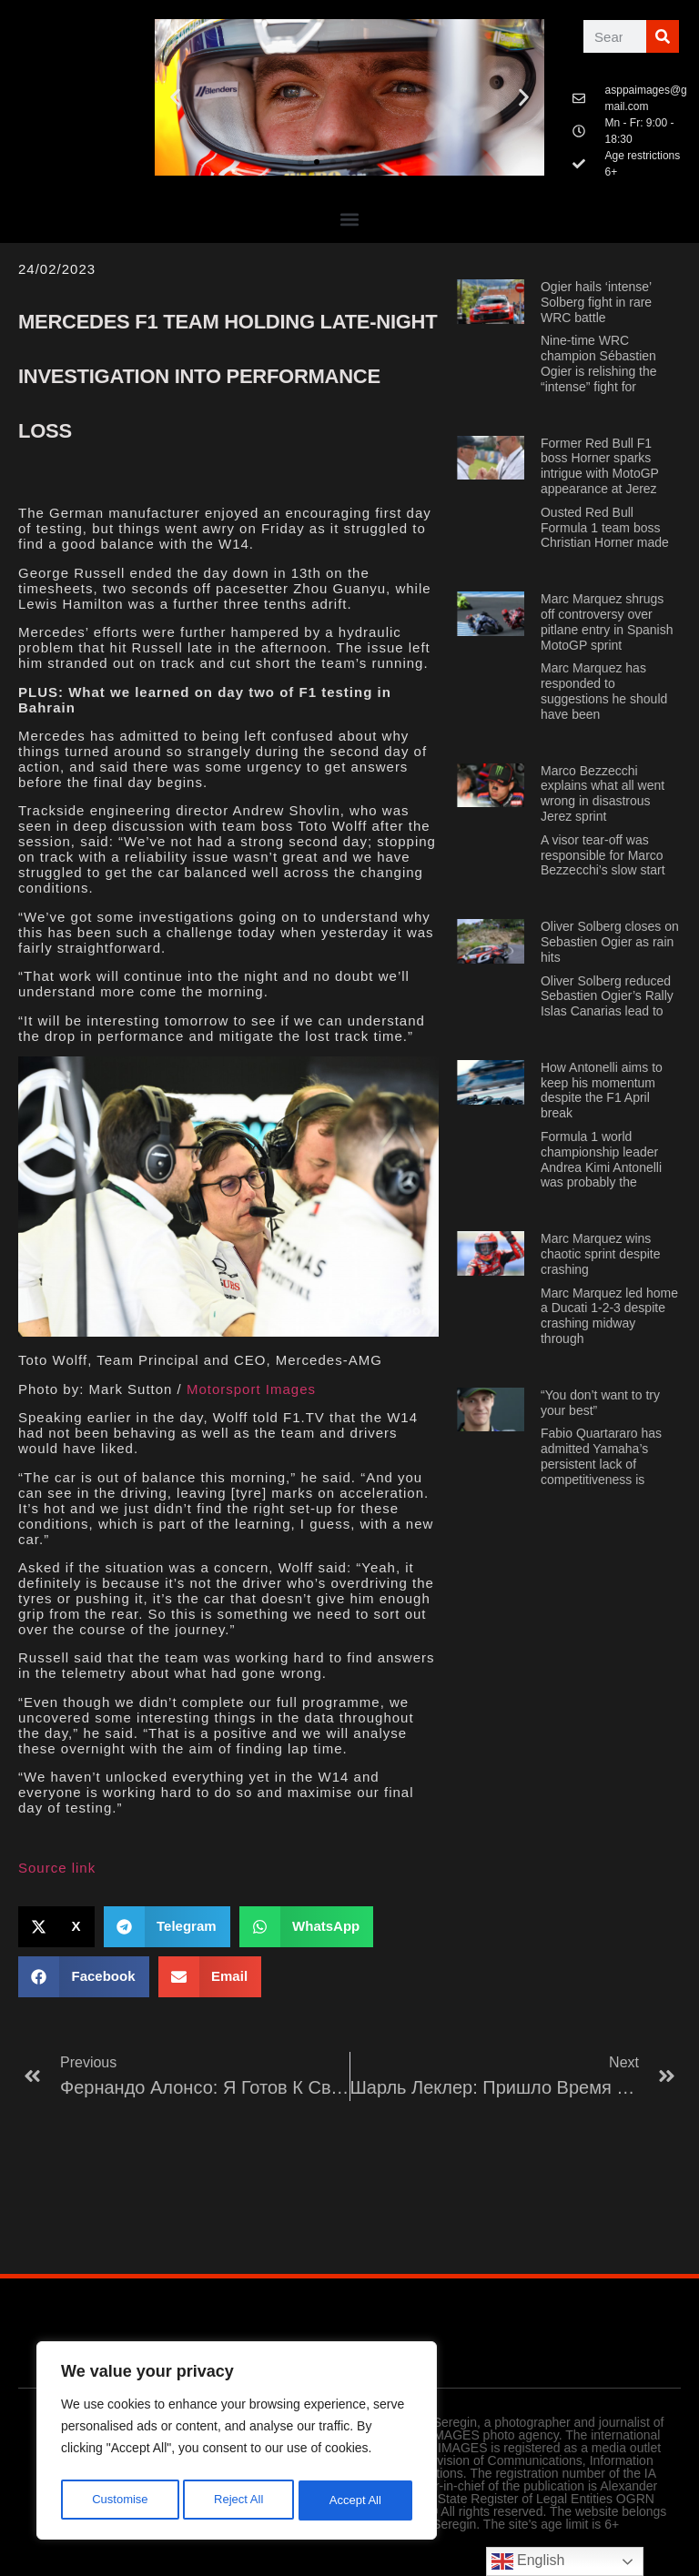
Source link (57, 1867)
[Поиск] (662, 36)
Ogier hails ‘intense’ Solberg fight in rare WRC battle (596, 302)
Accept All (356, 2500)
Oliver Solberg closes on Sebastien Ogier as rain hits (610, 942)
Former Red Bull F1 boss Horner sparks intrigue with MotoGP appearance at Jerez (600, 466)
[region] (236, 2444)
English (528, 2561)
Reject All (238, 2500)
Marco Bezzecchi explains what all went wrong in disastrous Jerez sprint (602, 793)
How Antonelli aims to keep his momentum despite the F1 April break (602, 1090)
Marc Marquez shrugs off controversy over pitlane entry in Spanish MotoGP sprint (607, 621)
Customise (119, 2500)
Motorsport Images (251, 1389)
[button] (175, 97)
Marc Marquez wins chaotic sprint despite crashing (601, 1254)
